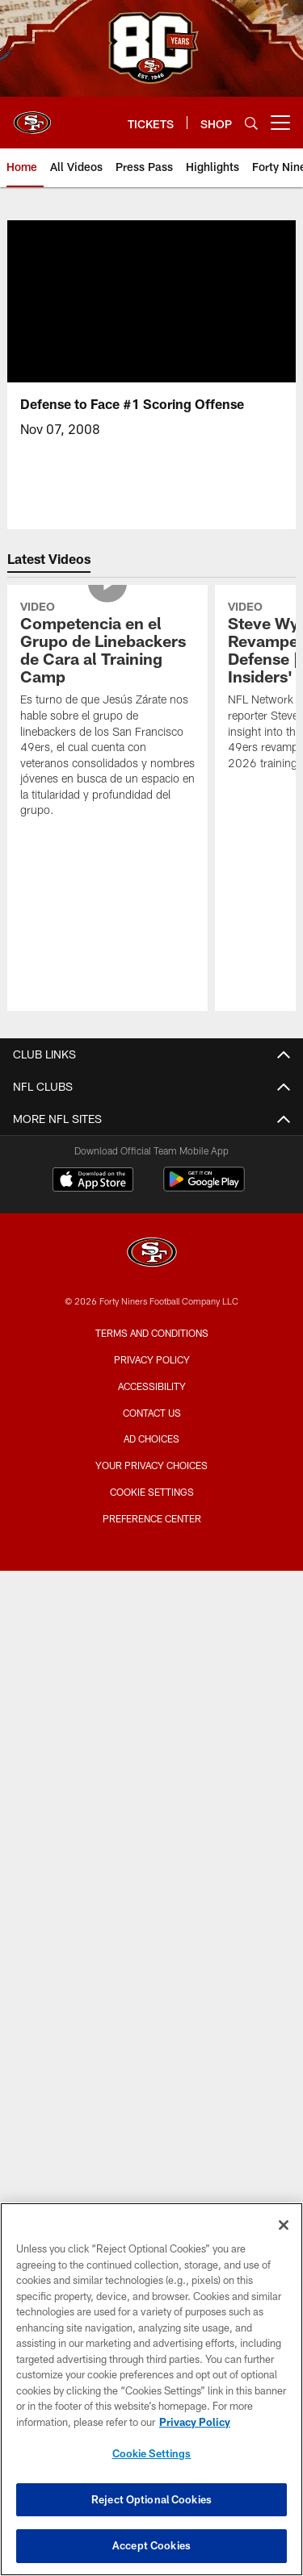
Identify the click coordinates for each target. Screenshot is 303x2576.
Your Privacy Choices (151, 1465)
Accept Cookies (151, 2545)
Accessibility (152, 1386)
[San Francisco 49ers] (152, 1254)
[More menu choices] (280, 122)
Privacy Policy (152, 1359)
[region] (151, 2389)
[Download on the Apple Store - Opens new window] (92, 1181)
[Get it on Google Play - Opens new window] (204, 1187)
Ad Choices (151, 1438)
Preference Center (152, 1518)
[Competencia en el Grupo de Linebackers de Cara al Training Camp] (107, 711)
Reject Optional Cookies (151, 2499)
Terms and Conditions (151, 1332)
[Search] (251, 123)
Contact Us (152, 1412)
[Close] (283, 2225)
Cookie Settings (152, 1491)
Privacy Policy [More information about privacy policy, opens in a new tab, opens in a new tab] (194, 2421)
